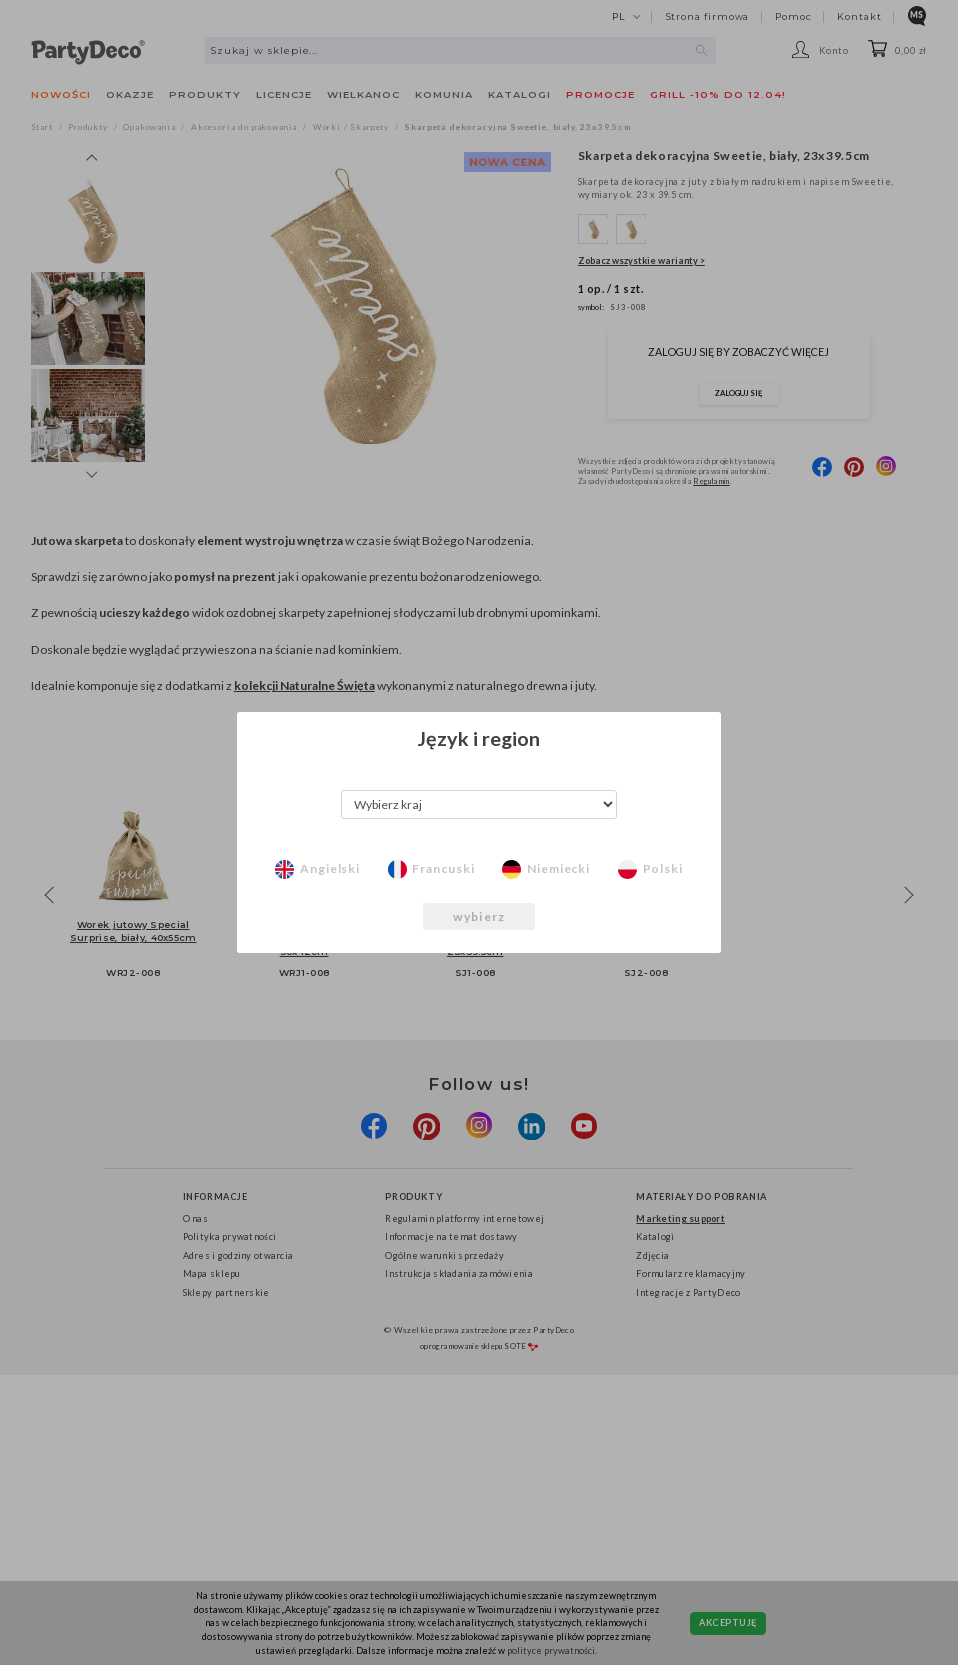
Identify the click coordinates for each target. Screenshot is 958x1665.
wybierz (479, 916)
